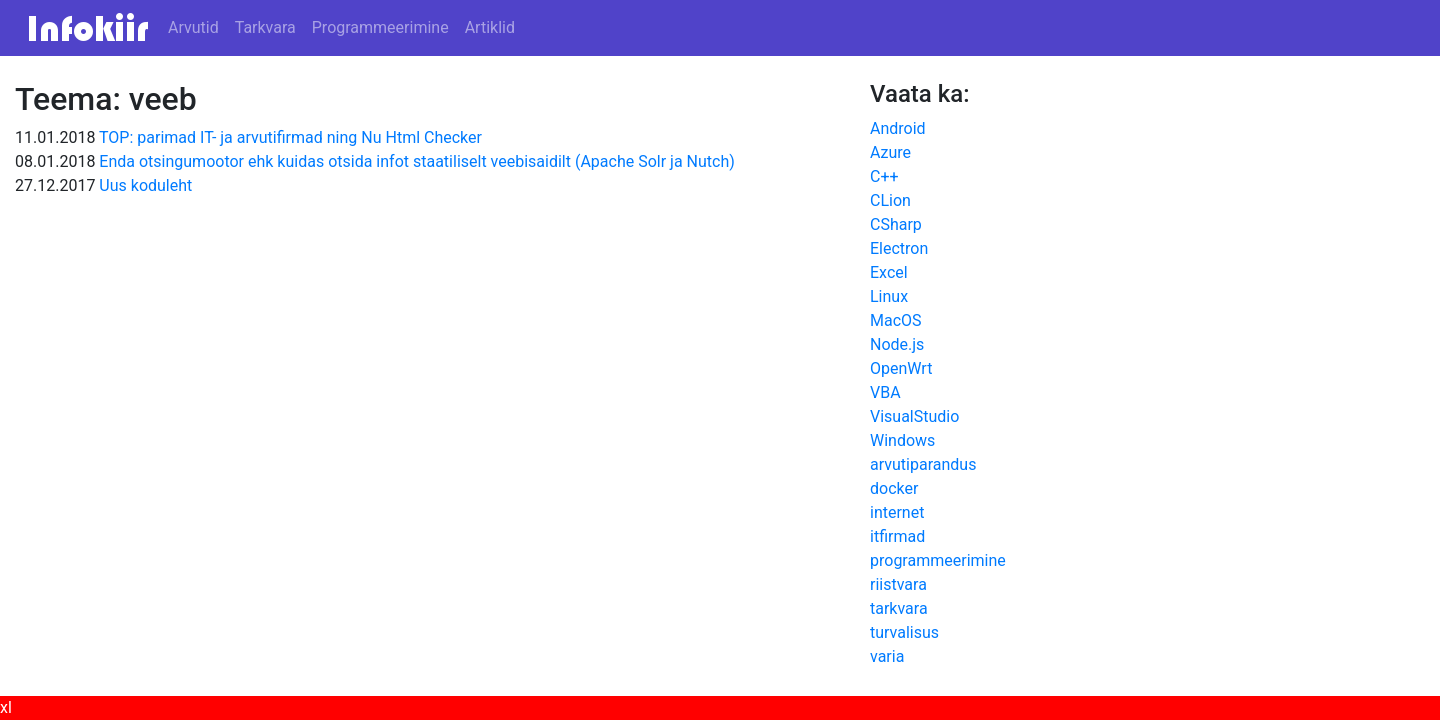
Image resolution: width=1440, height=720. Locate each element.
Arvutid (193, 27)
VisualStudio (914, 416)
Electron (899, 248)
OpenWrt (901, 368)
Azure (890, 152)
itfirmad (897, 536)
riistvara (898, 584)
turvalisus (904, 632)
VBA (885, 392)
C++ (884, 176)
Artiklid (490, 27)
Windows (902, 440)
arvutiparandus (923, 464)
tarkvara (899, 608)
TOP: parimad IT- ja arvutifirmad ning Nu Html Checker (290, 137)
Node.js (897, 344)
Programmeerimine (380, 27)
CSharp (896, 224)
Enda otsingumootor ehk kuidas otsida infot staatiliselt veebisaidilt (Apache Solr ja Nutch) (416, 161)
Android (898, 128)
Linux (889, 296)
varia (887, 656)
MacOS (896, 320)
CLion (890, 200)
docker (894, 488)
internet (897, 512)
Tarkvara (265, 27)
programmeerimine (938, 560)
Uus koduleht (145, 185)
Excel (889, 272)
